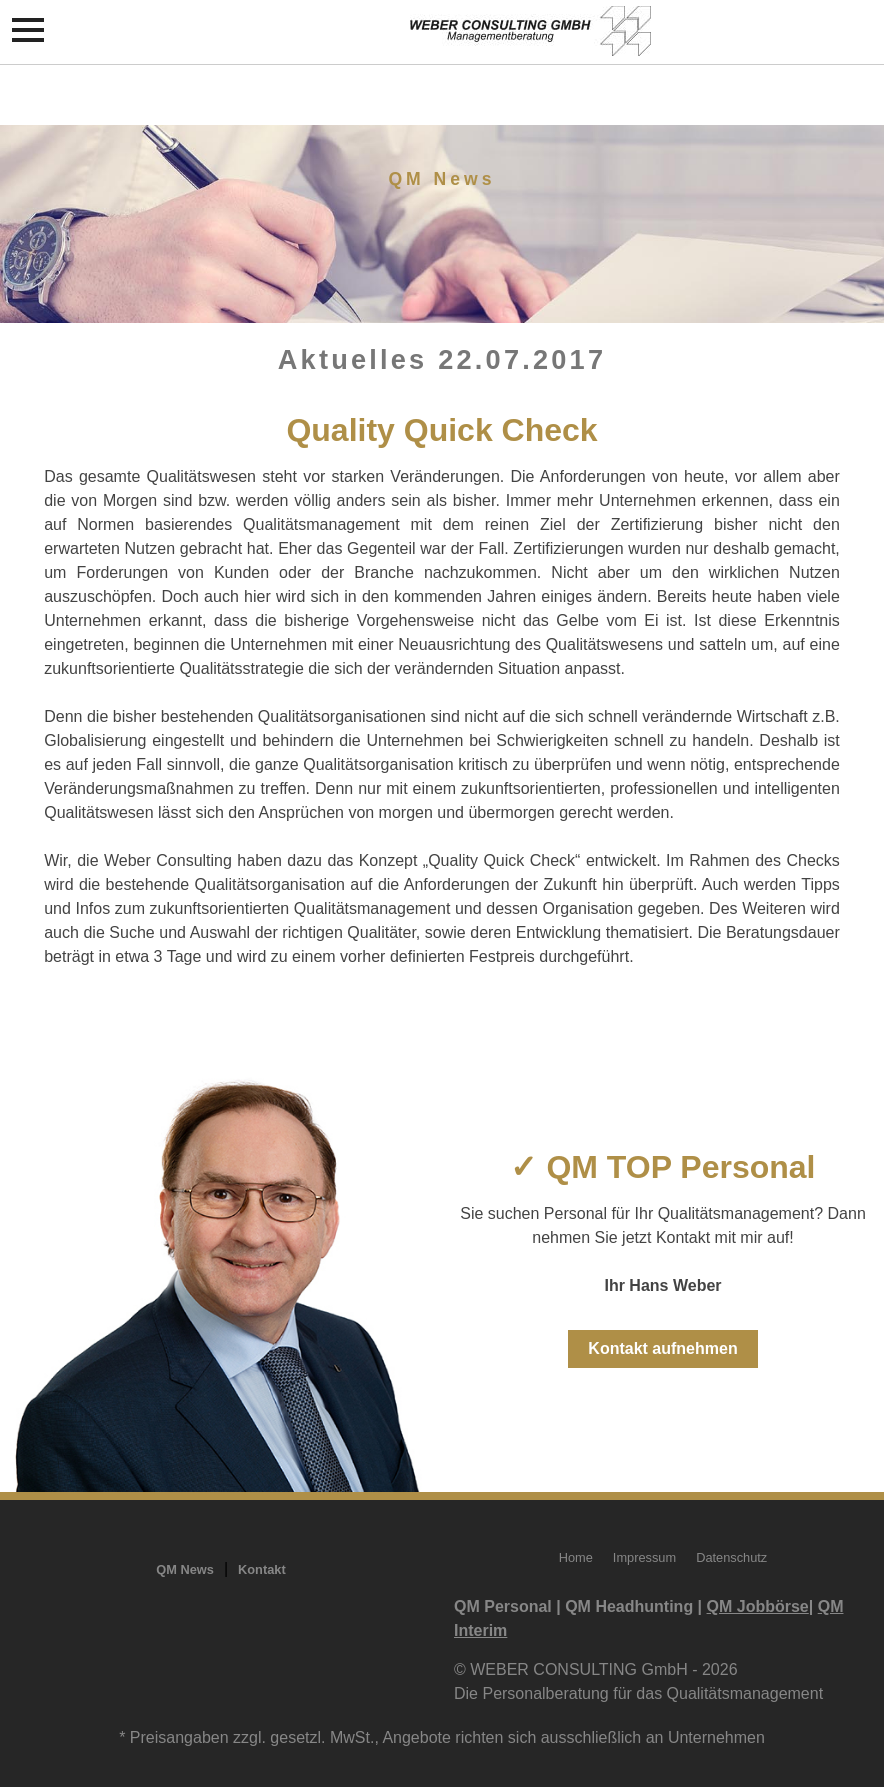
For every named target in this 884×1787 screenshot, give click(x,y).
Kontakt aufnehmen (662, 1348)
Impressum (644, 1557)
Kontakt (262, 1569)
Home (576, 1557)
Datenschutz (731, 1557)
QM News (185, 1569)
